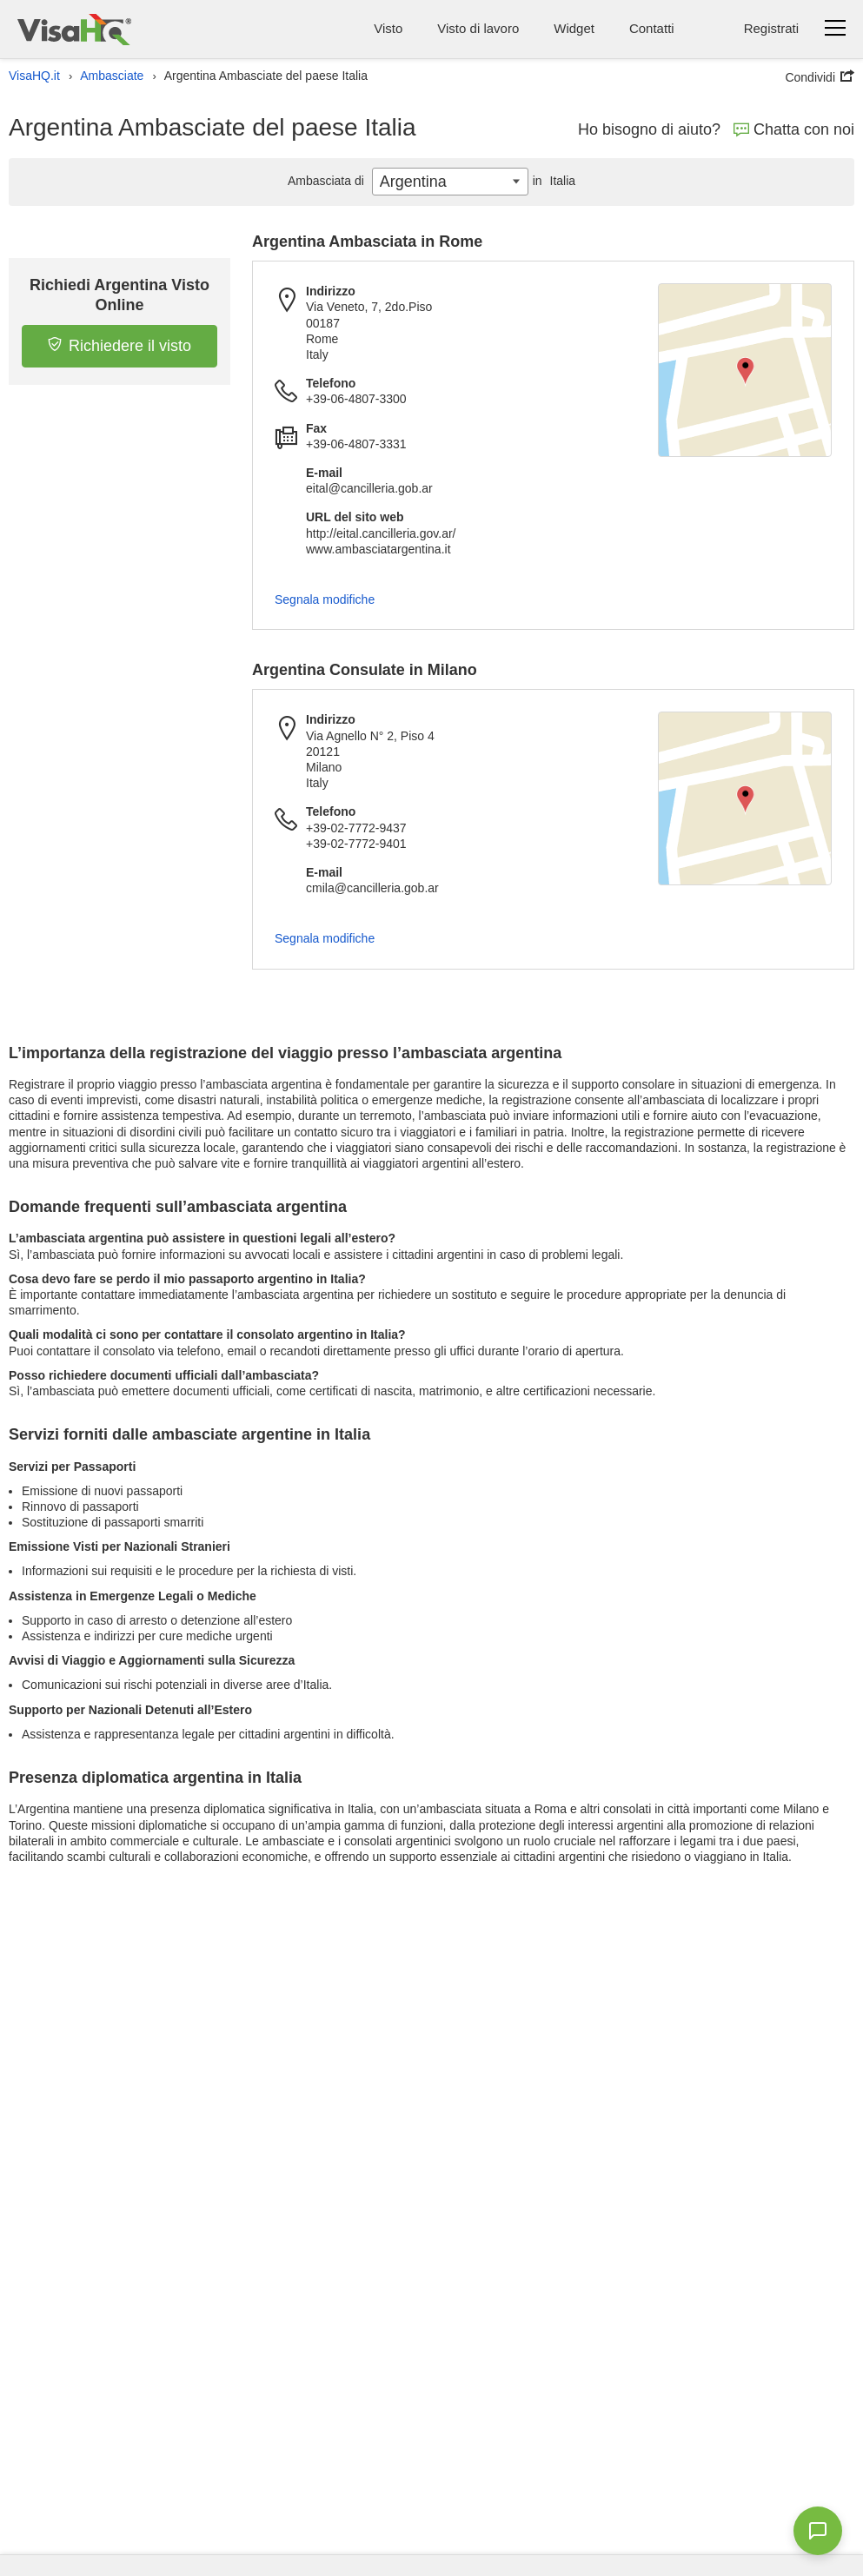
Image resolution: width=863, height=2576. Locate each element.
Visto (388, 28)
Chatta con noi (794, 129)
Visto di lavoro (478, 28)
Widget (574, 28)
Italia (551, 181)
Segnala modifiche (325, 599)
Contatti (651, 28)
